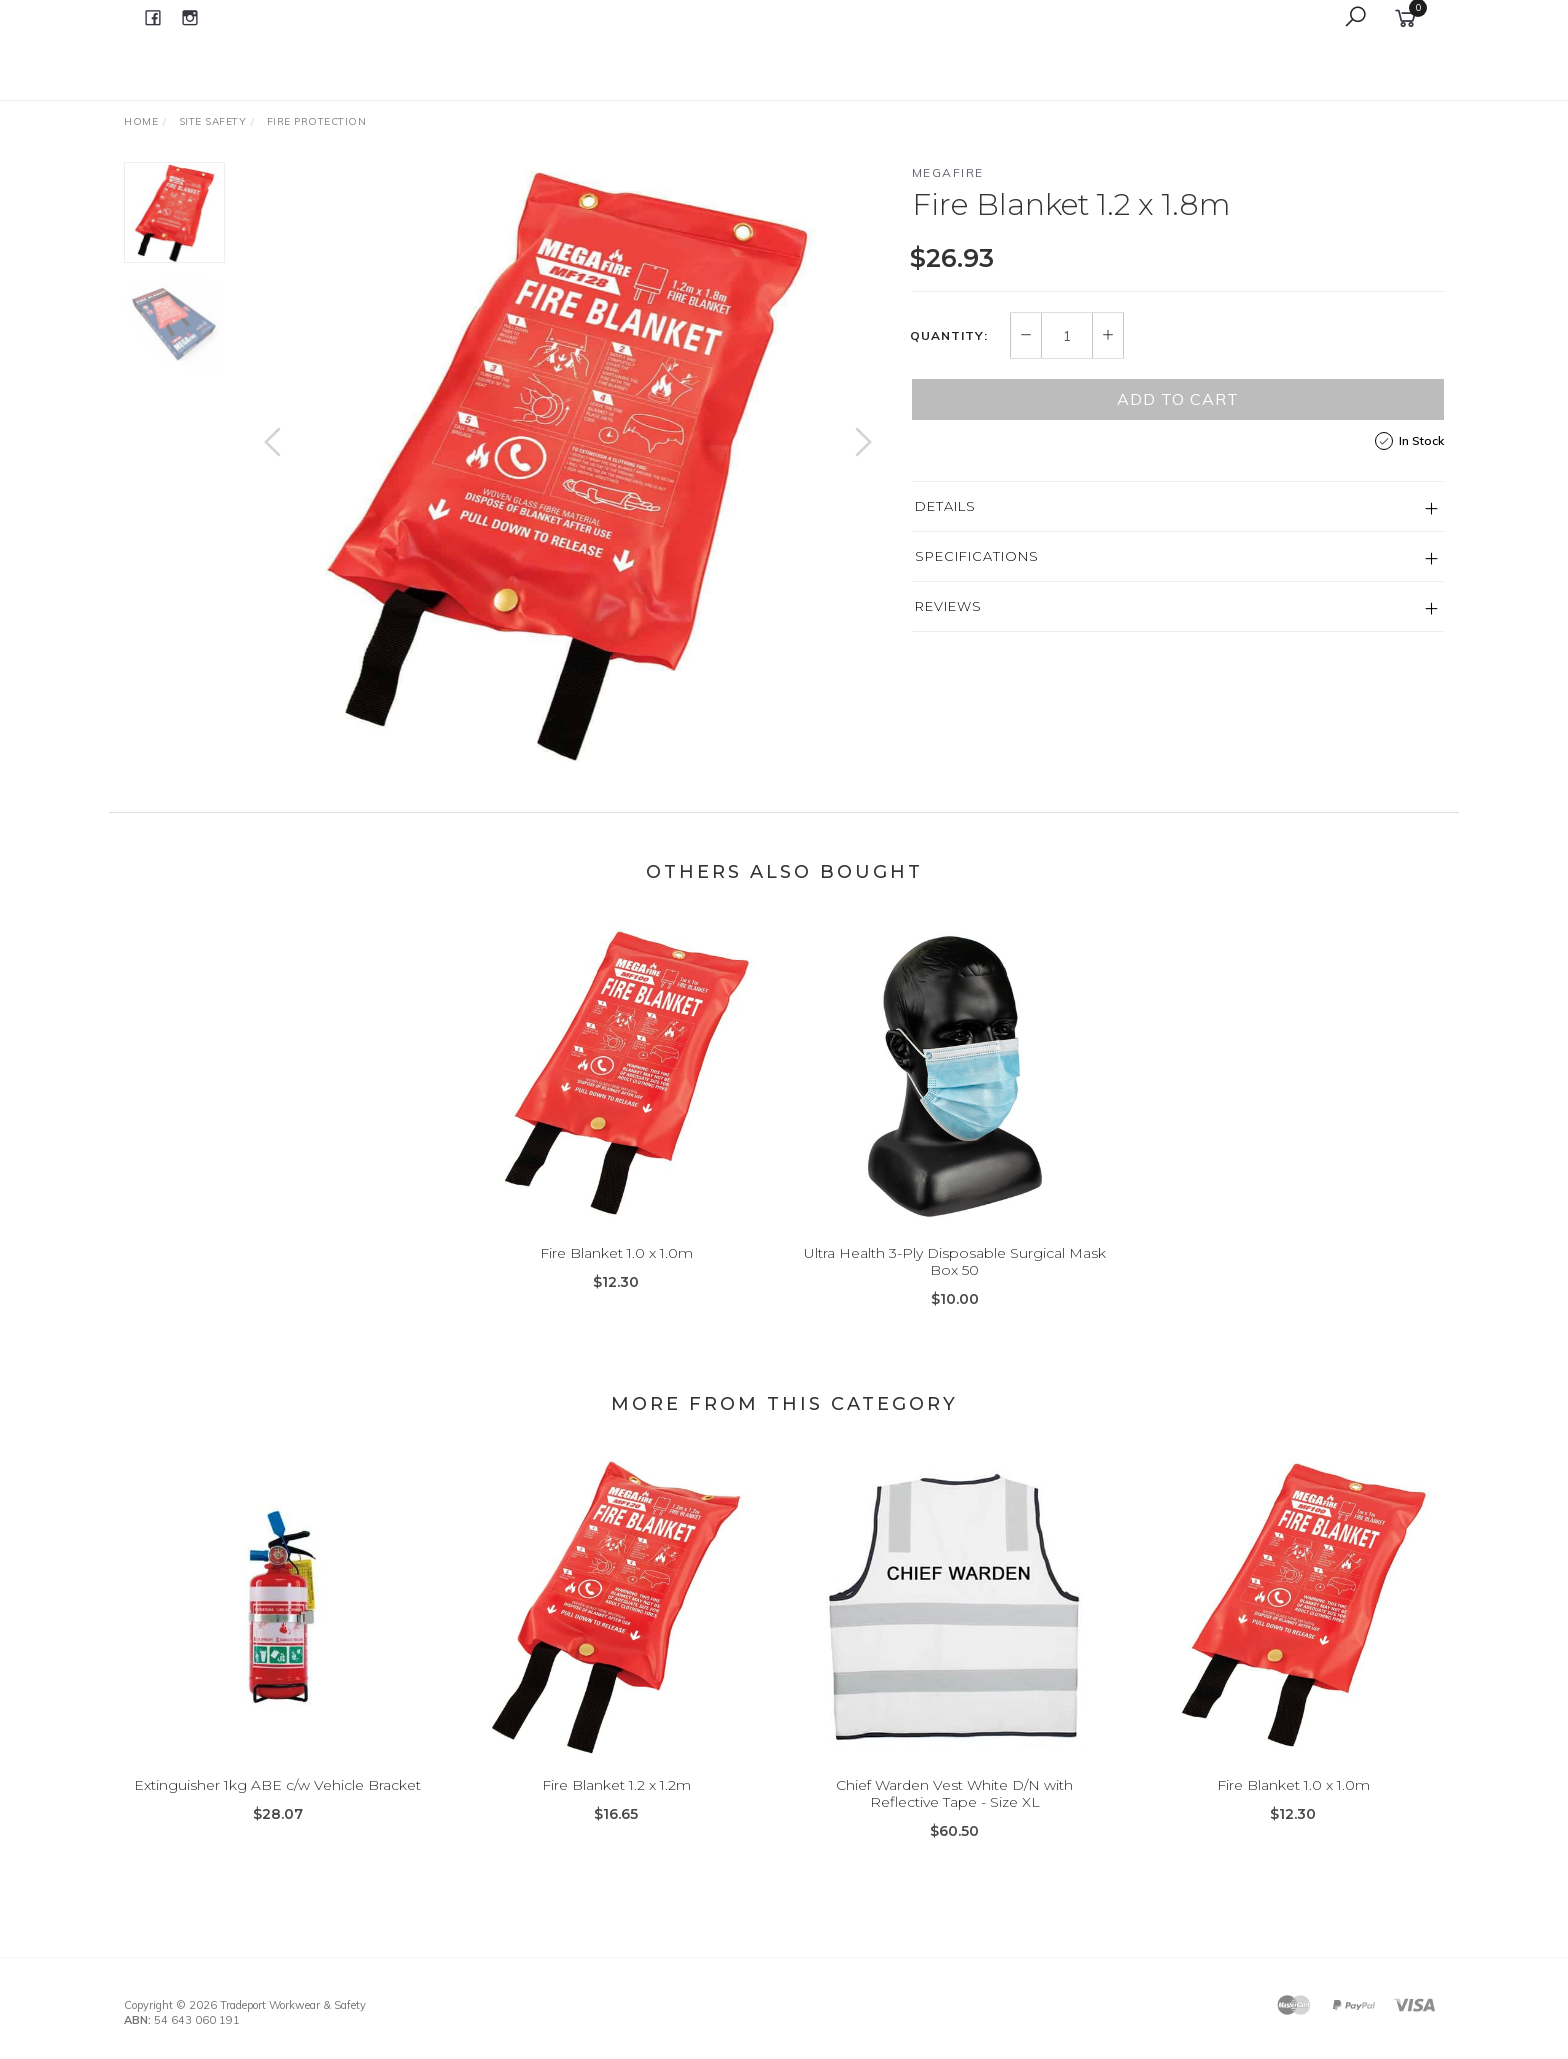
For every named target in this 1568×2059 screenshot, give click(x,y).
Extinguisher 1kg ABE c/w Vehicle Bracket (277, 1804)
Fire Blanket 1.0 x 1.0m (616, 1272)
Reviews (948, 606)
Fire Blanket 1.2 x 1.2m (616, 1804)
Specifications (977, 556)
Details (945, 506)
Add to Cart (1178, 399)
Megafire (948, 172)
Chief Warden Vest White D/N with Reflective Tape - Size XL (954, 1812)
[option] (568, 462)
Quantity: (949, 336)
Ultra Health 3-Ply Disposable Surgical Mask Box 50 (955, 1280)
